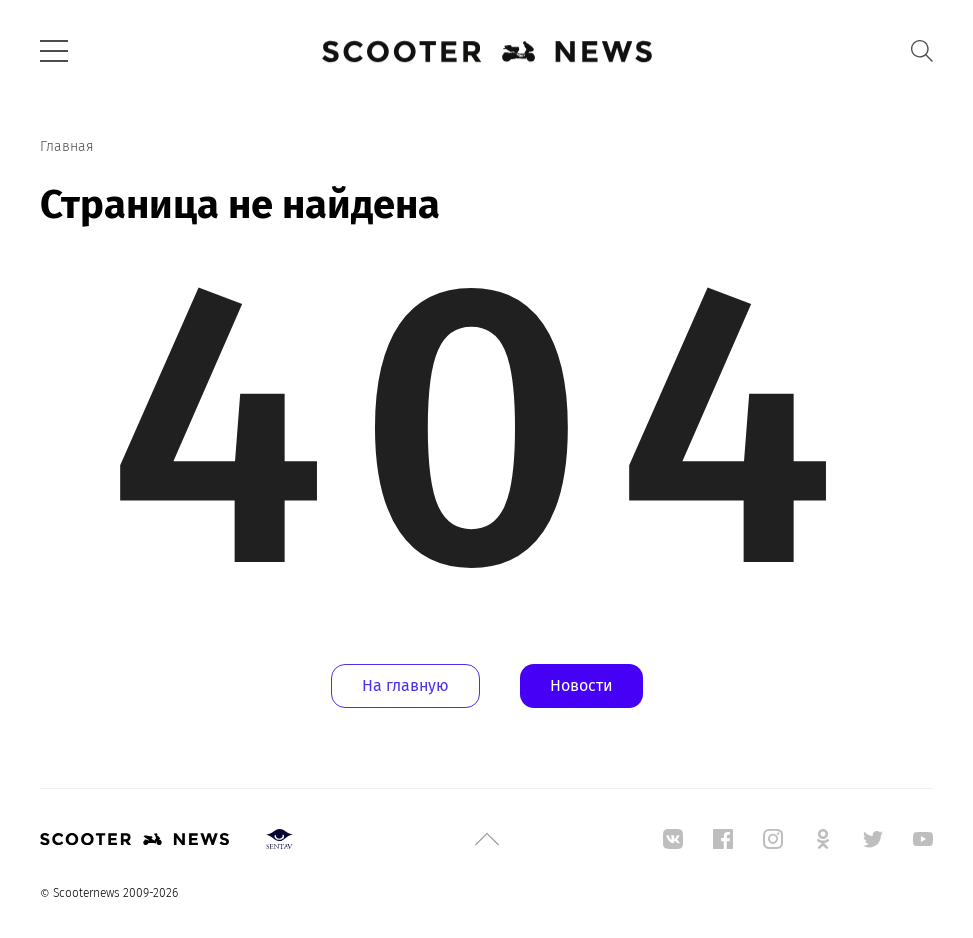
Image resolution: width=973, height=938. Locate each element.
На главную (405, 685)
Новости (581, 685)
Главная (67, 146)
